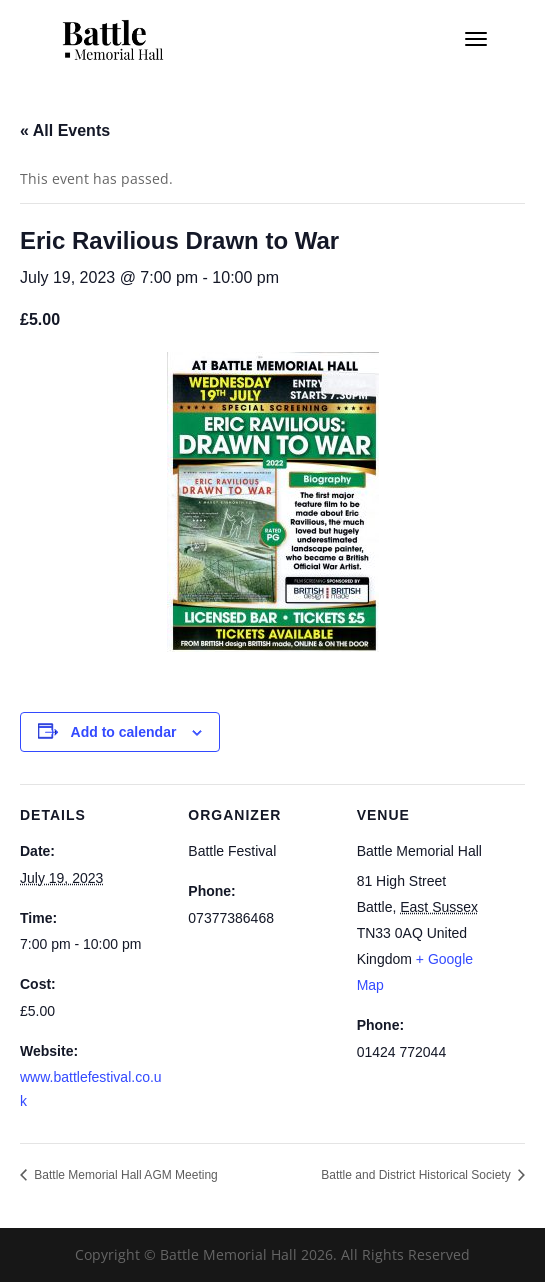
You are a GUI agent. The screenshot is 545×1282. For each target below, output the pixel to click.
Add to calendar (124, 732)
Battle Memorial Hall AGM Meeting (124, 1175)
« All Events (65, 130)
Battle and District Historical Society (417, 1175)
